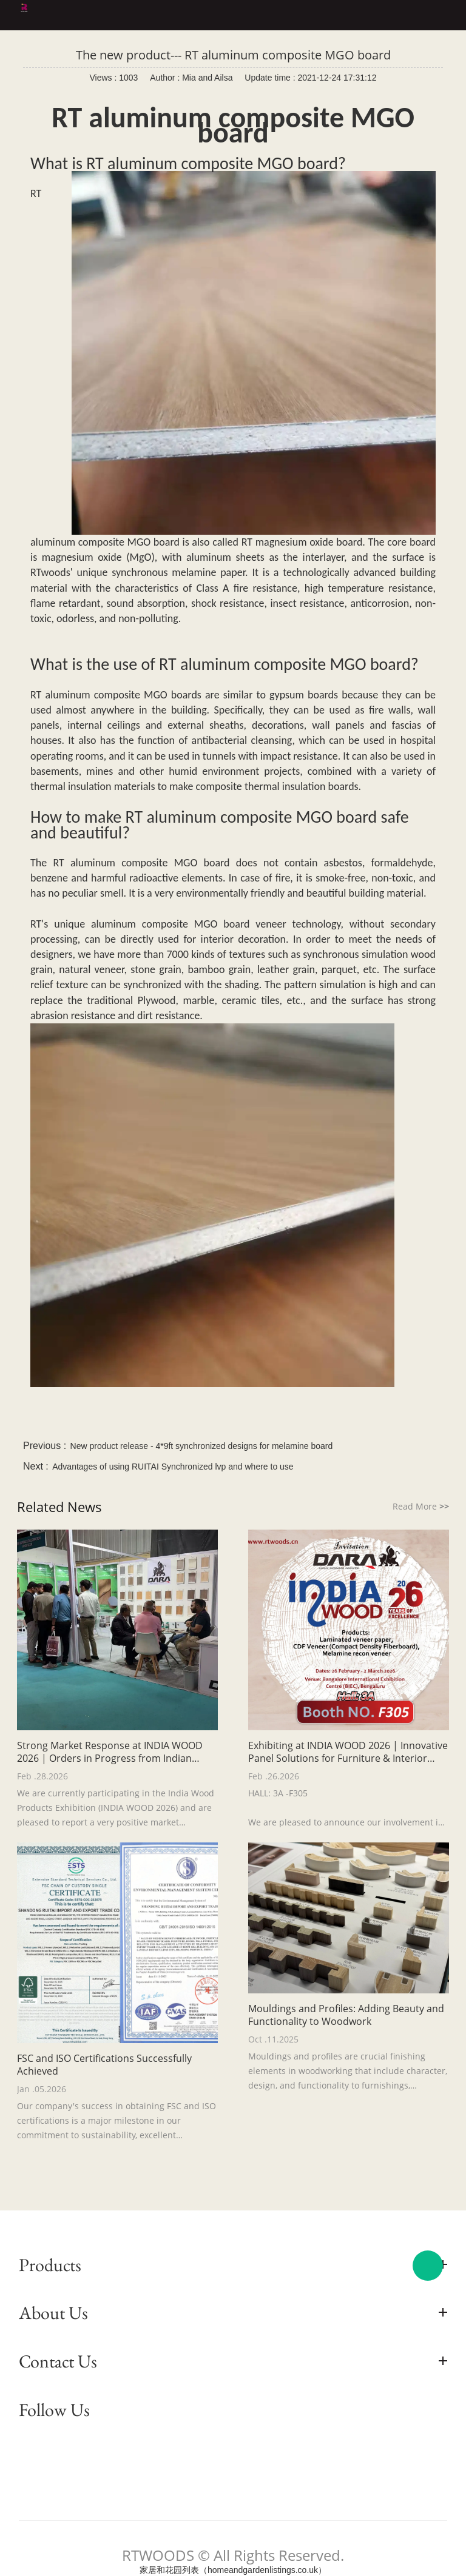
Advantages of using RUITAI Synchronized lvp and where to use (172, 1466)
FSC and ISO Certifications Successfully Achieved (104, 2065)
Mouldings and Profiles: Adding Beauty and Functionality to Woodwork (346, 2015)
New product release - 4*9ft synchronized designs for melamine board (201, 1446)
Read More (421, 1506)
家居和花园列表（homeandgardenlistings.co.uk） (233, 2570)
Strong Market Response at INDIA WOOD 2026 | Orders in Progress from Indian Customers (110, 1752)
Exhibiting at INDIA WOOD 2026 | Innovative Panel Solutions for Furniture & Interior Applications (348, 1752)
